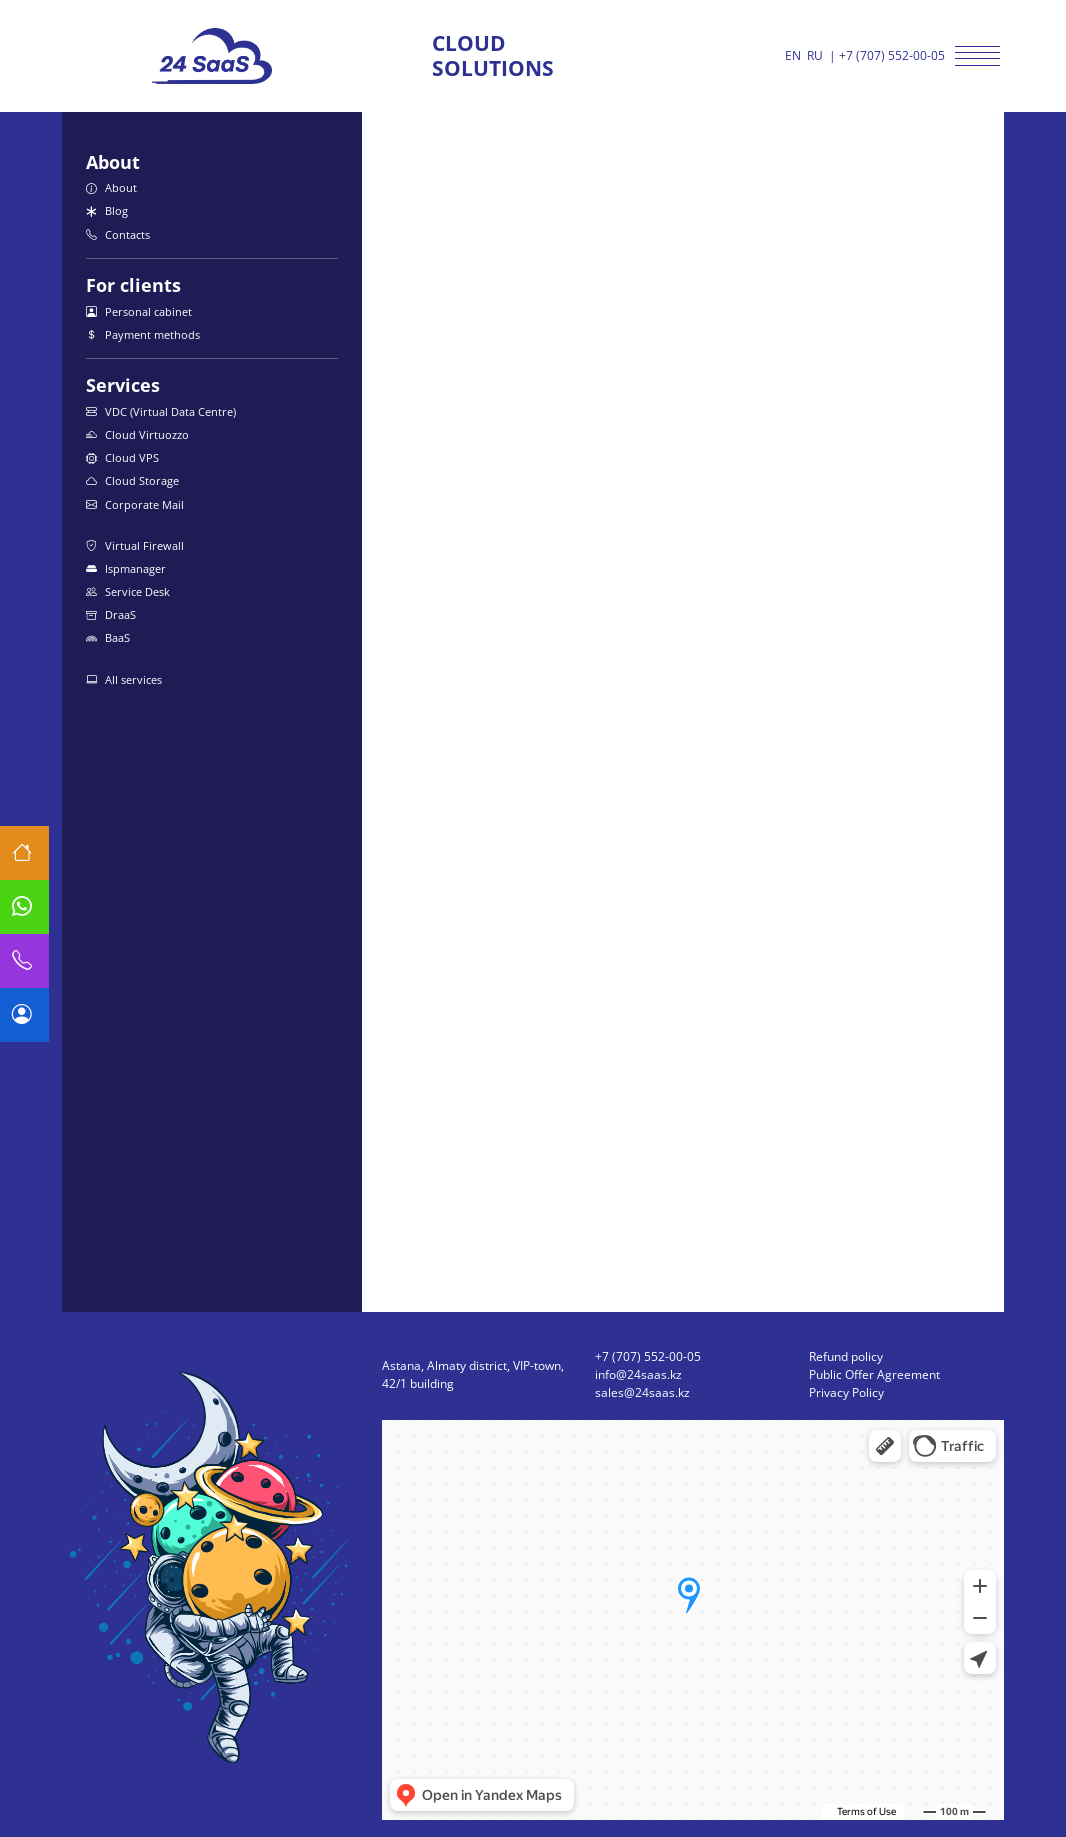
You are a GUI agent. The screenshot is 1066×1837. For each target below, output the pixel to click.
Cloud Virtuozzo (137, 434)
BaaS (108, 637)
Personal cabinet (139, 311)
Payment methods (143, 334)
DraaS (111, 614)
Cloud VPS (122, 457)
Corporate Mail (135, 504)
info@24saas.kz (638, 1374)
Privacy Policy (846, 1392)
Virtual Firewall (135, 545)
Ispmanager (126, 568)
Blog (107, 210)
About (111, 187)
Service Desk (128, 591)
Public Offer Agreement (874, 1374)
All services (124, 679)
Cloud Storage (132, 480)
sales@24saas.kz (642, 1392)
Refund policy (846, 1356)
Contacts (118, 234)
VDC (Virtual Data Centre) (161, 411)
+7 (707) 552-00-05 (892, 55)
